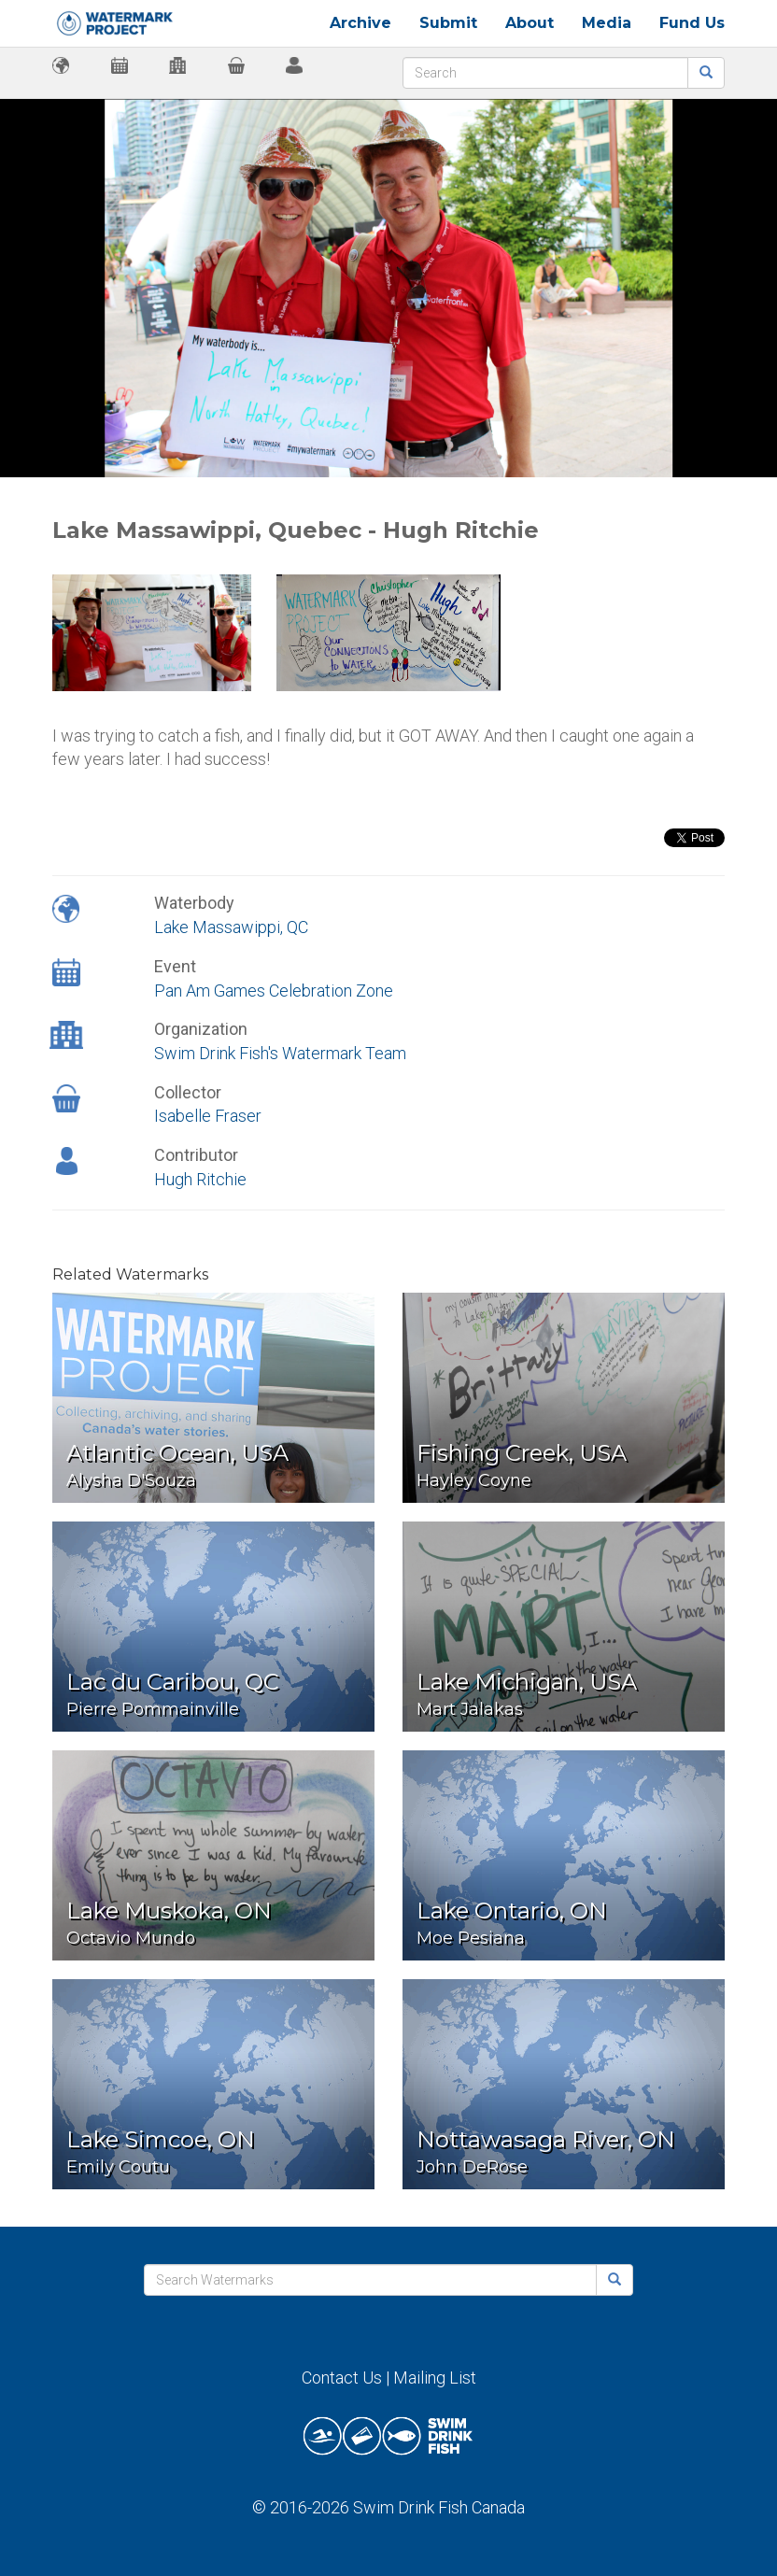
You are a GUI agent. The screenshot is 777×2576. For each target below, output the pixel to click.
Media (606, 23)
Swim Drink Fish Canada (439, 2507)
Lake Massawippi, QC (231, 927)
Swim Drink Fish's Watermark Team (280, 1053)
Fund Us (692, 23)
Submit (448, 23)
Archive (360, 23)
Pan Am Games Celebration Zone (273, 990)
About (529, 23)
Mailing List (434, 2377)
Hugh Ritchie (200, 1179)
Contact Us (342, 2377)
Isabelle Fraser (207, 1115)
